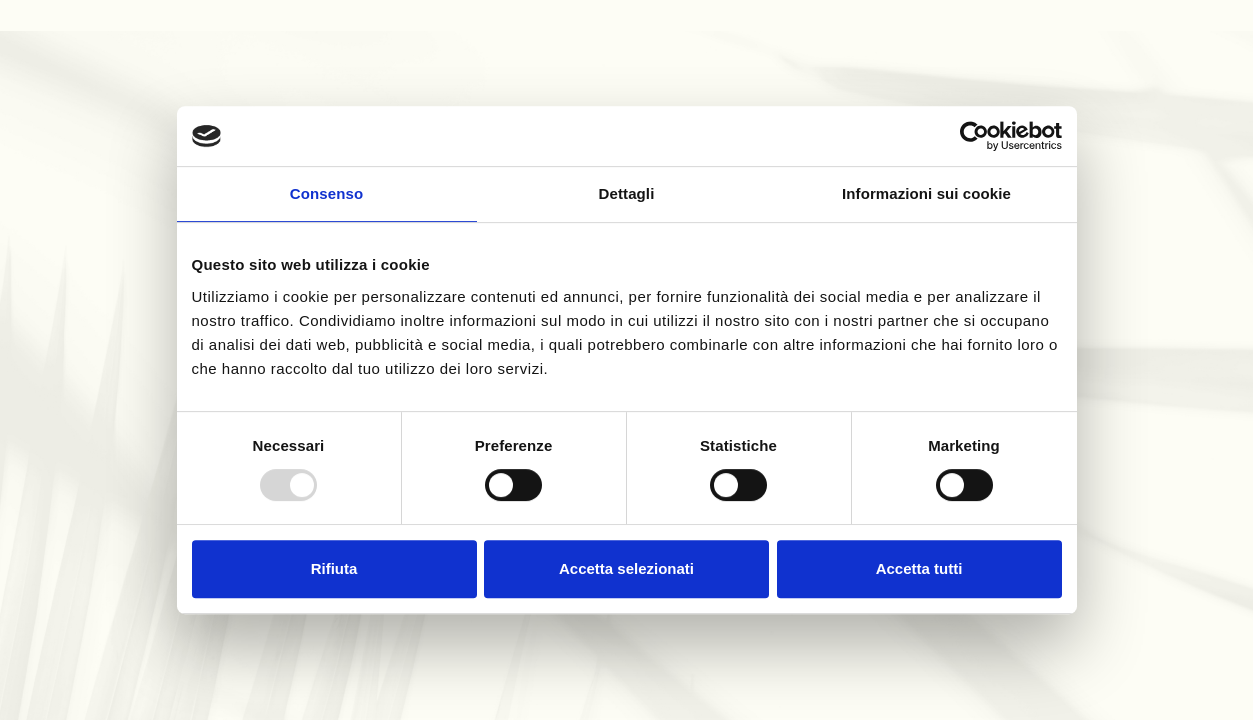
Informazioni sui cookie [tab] (926, 193)
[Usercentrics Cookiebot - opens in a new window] (974, 136)
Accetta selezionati (626, 568)
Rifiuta (334, 568)
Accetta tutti (919, 568)
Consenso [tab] (326, 193)
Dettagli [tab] (627, 193)
